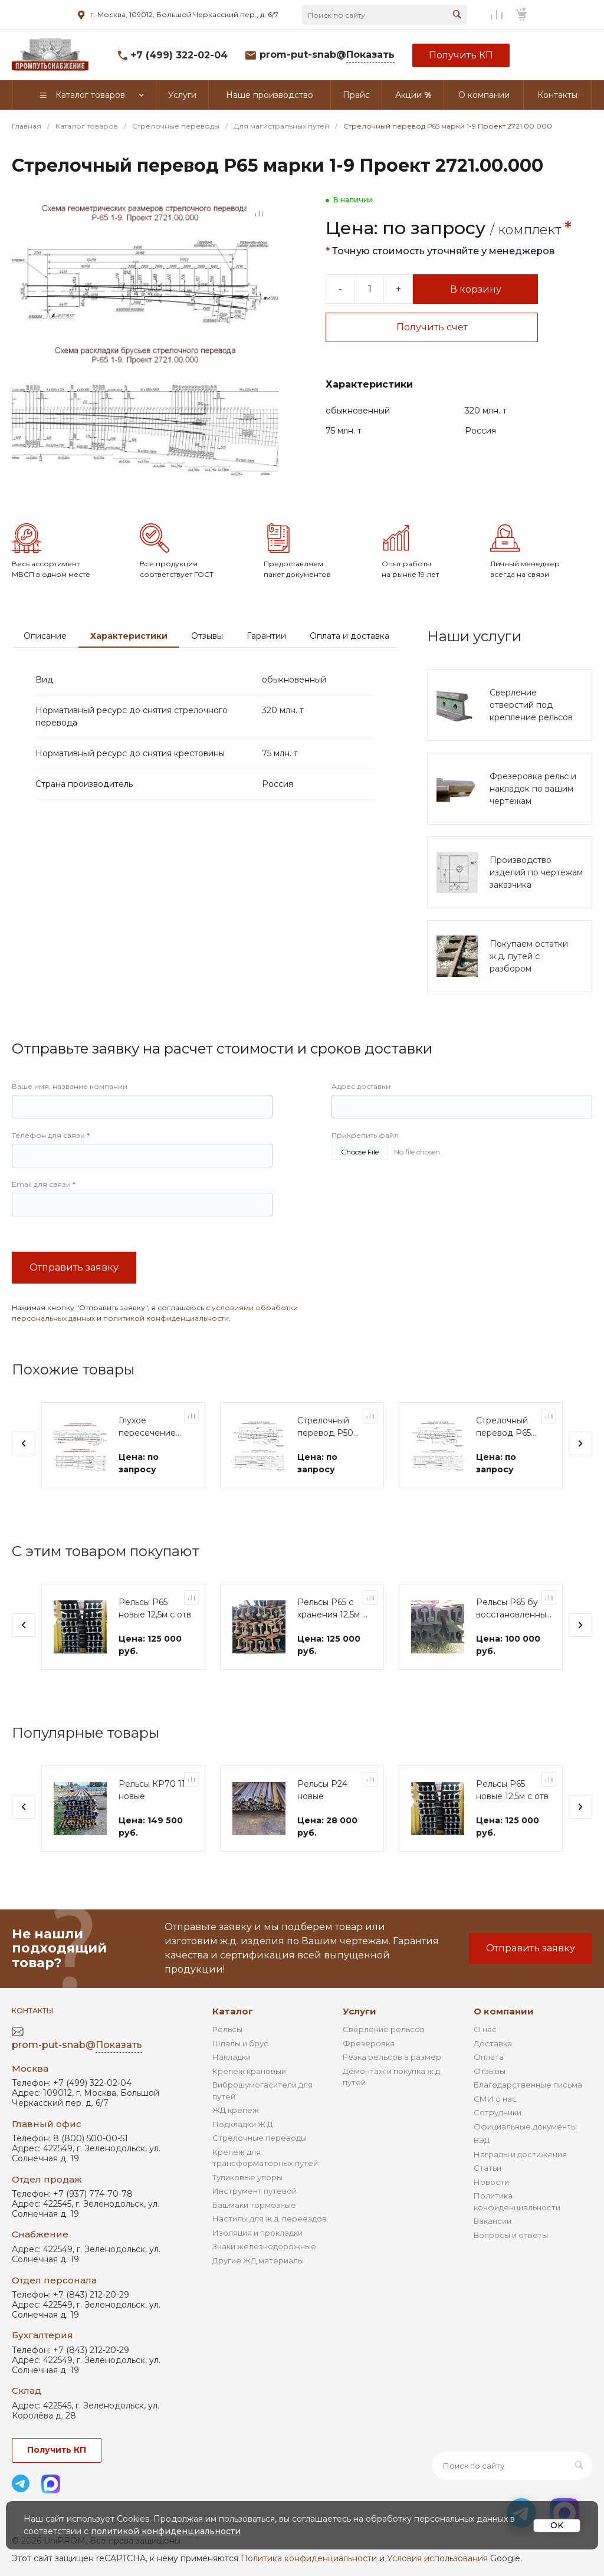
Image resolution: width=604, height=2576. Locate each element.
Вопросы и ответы (511, 2260)
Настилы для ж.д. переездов (269, 2243)
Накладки (231, 2081)
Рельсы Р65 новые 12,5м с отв (155, 1643)
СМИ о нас (495, 2123)
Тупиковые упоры (247, 2202)
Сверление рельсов (384, 2054)
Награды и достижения (520, 2179)
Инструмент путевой (254, 2215)
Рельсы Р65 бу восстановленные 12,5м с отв (514, 1644)
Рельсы (227, 2054)
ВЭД (482, 2165)
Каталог (232, 2036)
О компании (504, 2036)
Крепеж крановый (249, 2096)
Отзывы (207, 671)
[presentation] (23, 1479)
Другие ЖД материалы (258, 2285)
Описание (45, 671)
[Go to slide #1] (29, 505)
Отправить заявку (74, 1302)
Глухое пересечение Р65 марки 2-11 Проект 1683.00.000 (149, 1463)
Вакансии (492, 2245)
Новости (491, 2206)
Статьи (487, 2192)
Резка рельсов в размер (392, 2081)
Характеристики (129, 671)
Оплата (489, 2081)
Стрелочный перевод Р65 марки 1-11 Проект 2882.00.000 (503, 1463)
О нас (485, 2054)
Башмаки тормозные (254, 2229)
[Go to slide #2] (70, 505)
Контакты (32, 2035)
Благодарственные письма (528, 2109)
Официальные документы (525, 2151)
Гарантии (266, 671)
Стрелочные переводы (259, 2162)
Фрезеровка (369, 2068)
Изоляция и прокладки (257, 2257)
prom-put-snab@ (327, 55)
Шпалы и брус (240, 2068)
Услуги (359, 2036)
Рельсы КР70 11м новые (155, 1825)
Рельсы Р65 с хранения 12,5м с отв (332, 1644)
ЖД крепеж (235, 2134)
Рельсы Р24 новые (322, 1825)
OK (556, 2525)
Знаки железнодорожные (264, 2271)
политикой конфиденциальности (166, 1353)
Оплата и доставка (349, 671)
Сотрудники (497, 2137)
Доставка (493, 2068)
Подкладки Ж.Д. (243, 2149)
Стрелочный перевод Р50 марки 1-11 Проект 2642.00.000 (325, 1463)
